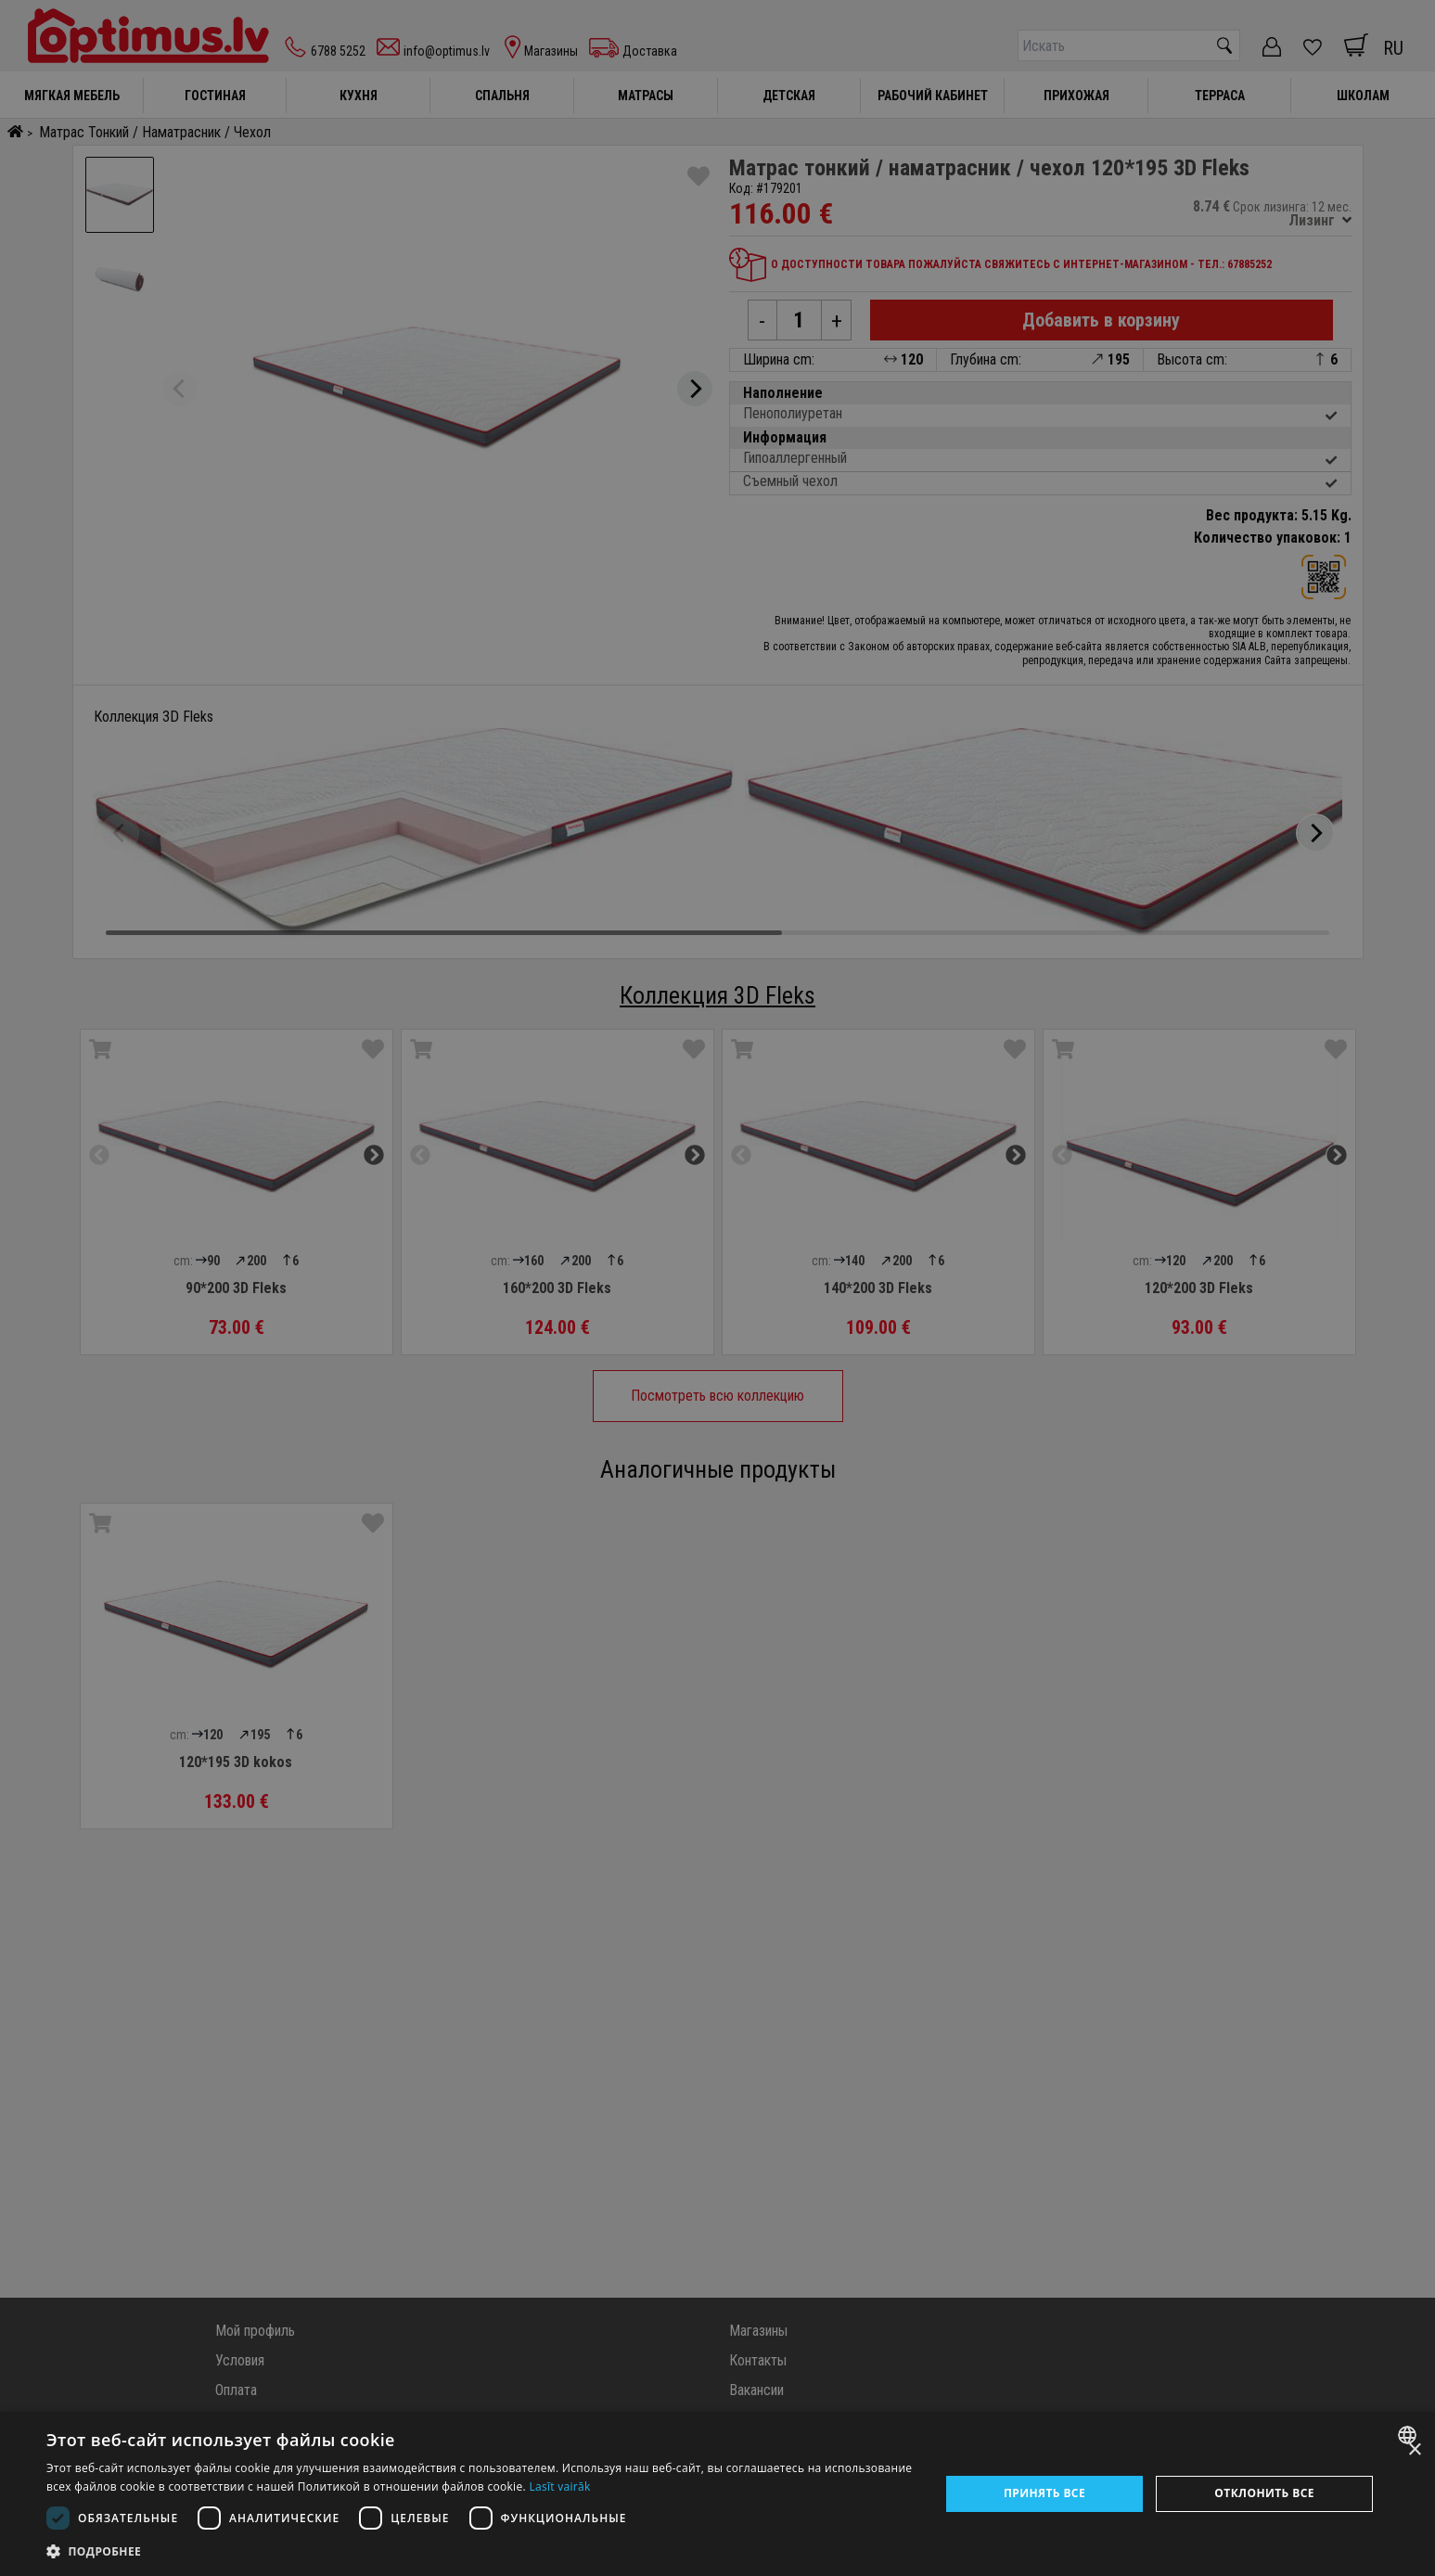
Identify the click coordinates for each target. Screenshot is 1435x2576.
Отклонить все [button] (1263, 2493)
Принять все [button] (1044, 2493)
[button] (479, 2551)
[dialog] (717, 2494)
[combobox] (1409, 2435)
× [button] (1414, 2450)
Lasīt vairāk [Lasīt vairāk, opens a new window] (559, 2486)
